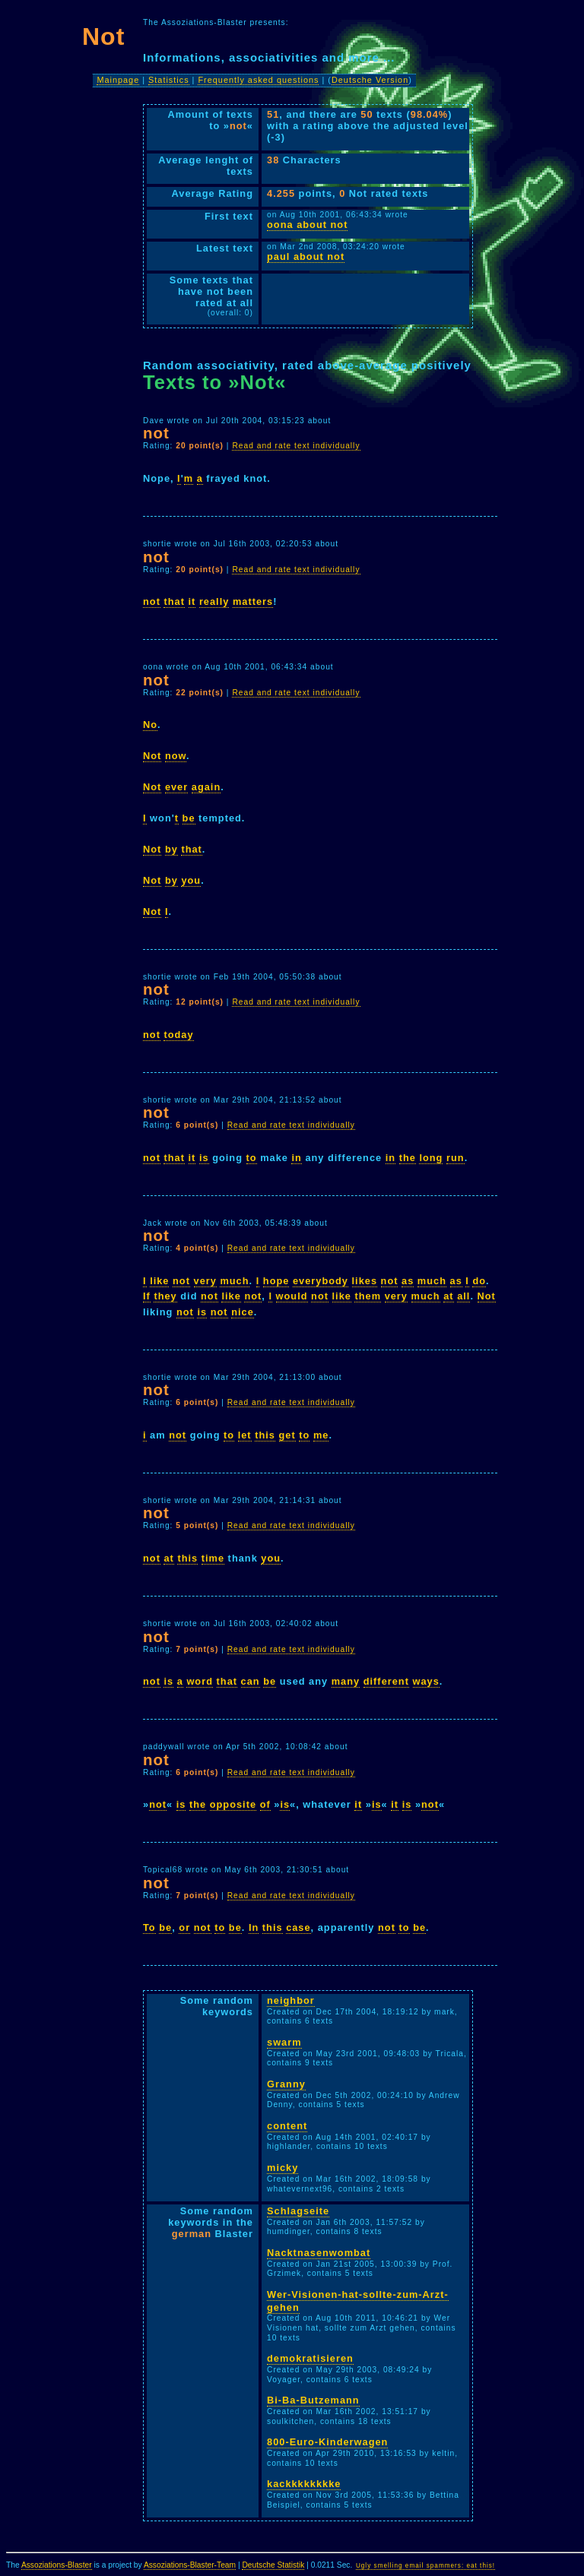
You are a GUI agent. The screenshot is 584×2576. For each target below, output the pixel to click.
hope (276, 1280)
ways (426, 1681)
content (287, 2125)
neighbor (291, 2000)
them (367, 1296)
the (407, 1157)
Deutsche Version (370, 79)
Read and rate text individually (296, 445)
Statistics (168, 79)
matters (253, 601)
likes (364, 1280)
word (199, 1681)
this (265, 1435)
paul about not (305, 256)
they (165, 1296)
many (346, 1681)
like (159, 1280)
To (149, 1927)
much (234, 1280)
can (250, 1681)
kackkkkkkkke (304, 2483)
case (298, 1927)
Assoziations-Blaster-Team (190, 2565)
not (151, 601)
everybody (320, 1280)
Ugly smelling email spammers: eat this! (425, 2565)
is (204, 1157)
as (408, 1280)
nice (242, 1312)
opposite (233, 1804)
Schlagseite (298, 2211)
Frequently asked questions (258, 79)
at (448, 1296)
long (431, 1157)
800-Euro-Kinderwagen (327, 2442)
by (171, 849)
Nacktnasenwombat (318, 2252)
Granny (286, 2084)
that (173, 601)
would (292, 1296)
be (188, 818)
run (455, 1157)
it (192, 601)
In (254, 1927)
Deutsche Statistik (273, 2565)
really (214, 601)
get (287, 1435)
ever (176, 787)
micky (282, 2167)
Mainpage (118, 79)
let (245, 1435)
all (463, 1296)
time (213, 1558)
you (191, 880)
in (296, 1157)
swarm (284, 2042)
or (184, 1927)
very (205, 1280)
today (178, 1034)
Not (152, 755)
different (386, 1681)
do (479, 1280)
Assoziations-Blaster (56, 2565)
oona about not (307, 224)
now (175, 755)
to (251, 1157)
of (265, 1804)
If (147, 1296)
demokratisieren (310, 2358)
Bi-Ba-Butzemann (313, 2400)
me (321, 1435)
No (150, 724)
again (206, 787)
